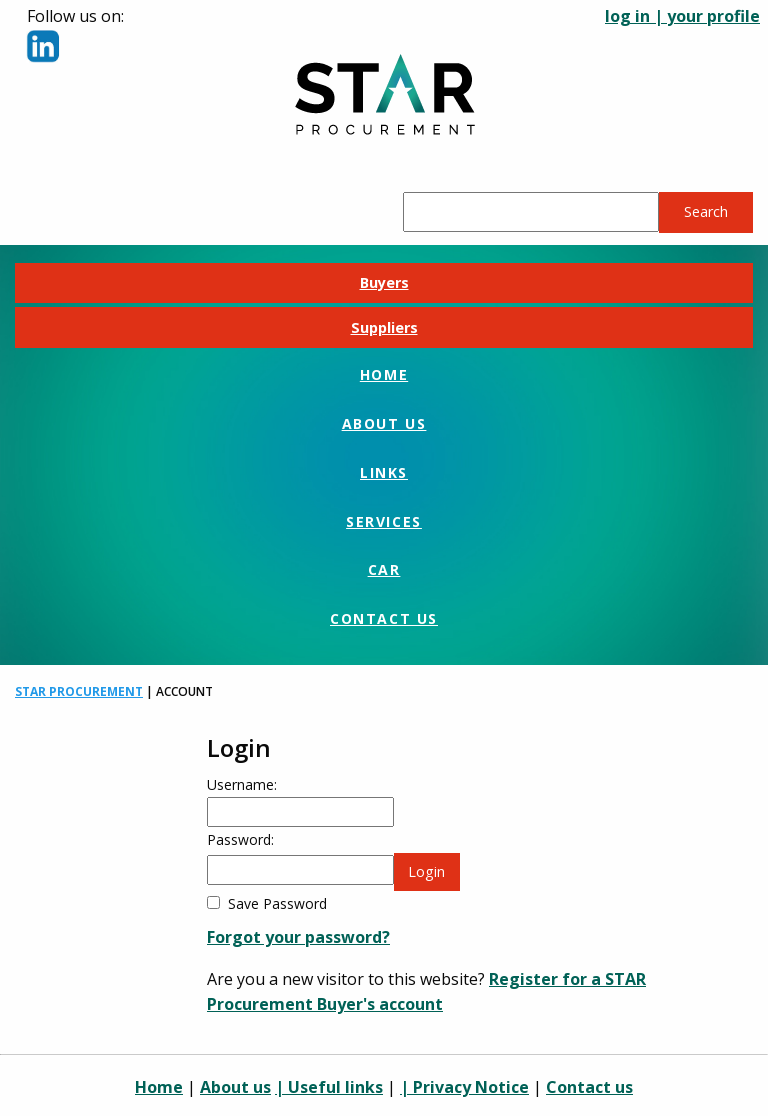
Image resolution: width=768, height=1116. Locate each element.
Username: (242, 784)
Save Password (277, 903)
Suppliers (384, 327)
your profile (713, 16)
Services (384, 521)
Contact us (384, 618)
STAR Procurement (79, 691)
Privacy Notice (471, 1087)
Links (384, 472)
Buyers (384, 282)
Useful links (335, 1087)
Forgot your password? (298, 937)
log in (627, 16)
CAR (384, 569)
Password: (240, 839)
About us (384, 423)
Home (384, 374)
